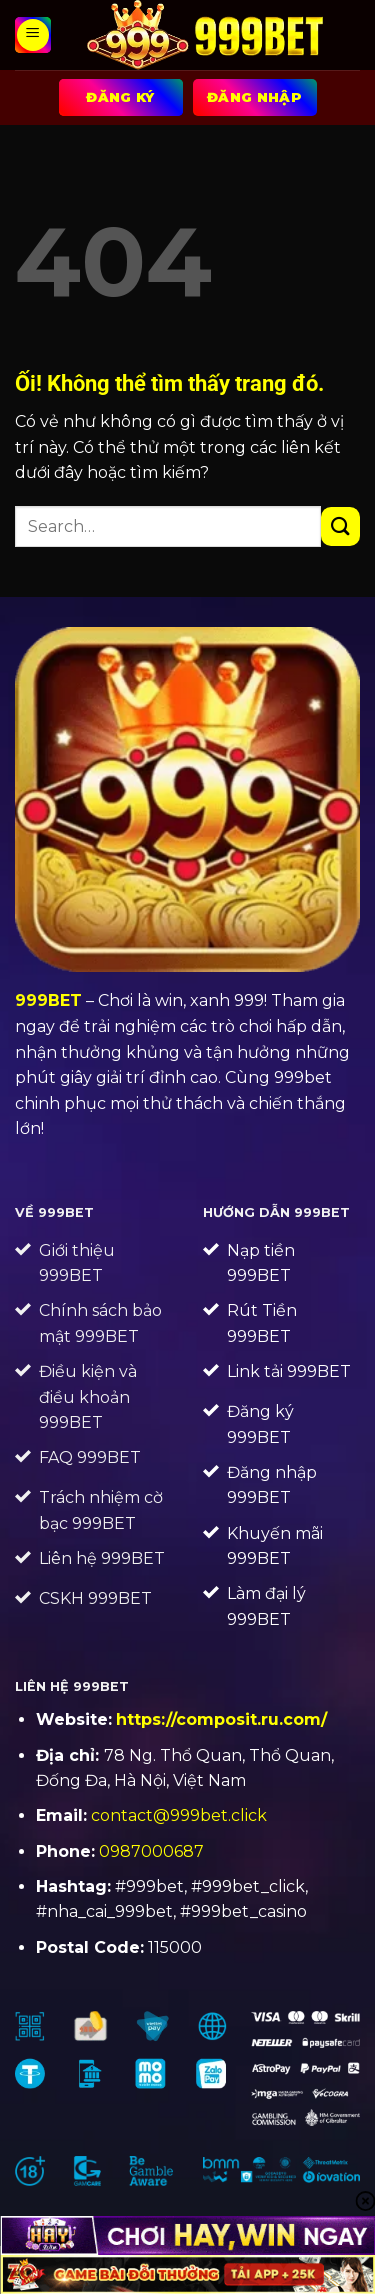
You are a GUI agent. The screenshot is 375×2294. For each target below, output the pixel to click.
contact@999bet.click (179, 1815)
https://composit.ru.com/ (221, 1719)
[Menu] (33, 35)
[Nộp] (340, 526)
